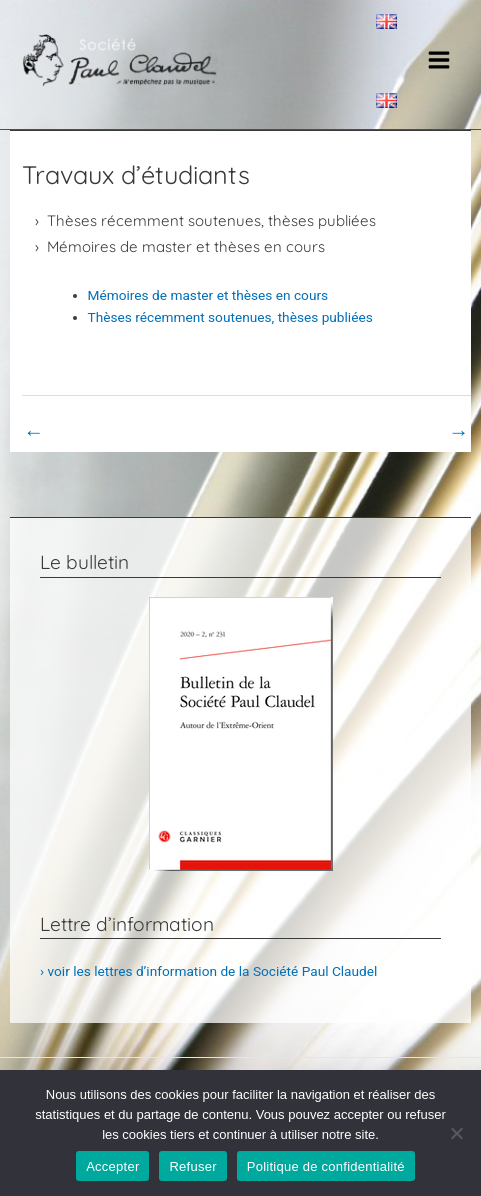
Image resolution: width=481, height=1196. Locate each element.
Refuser (192, 1166)
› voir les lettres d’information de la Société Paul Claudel (208, 971)
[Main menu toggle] (439, 60)
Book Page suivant (400, 432)
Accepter (112, 1166)
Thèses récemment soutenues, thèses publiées (211, 221)
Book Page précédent (100, 432)
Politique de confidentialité (326, 1166)
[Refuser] (456, 1133)
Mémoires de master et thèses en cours (186, 247)
